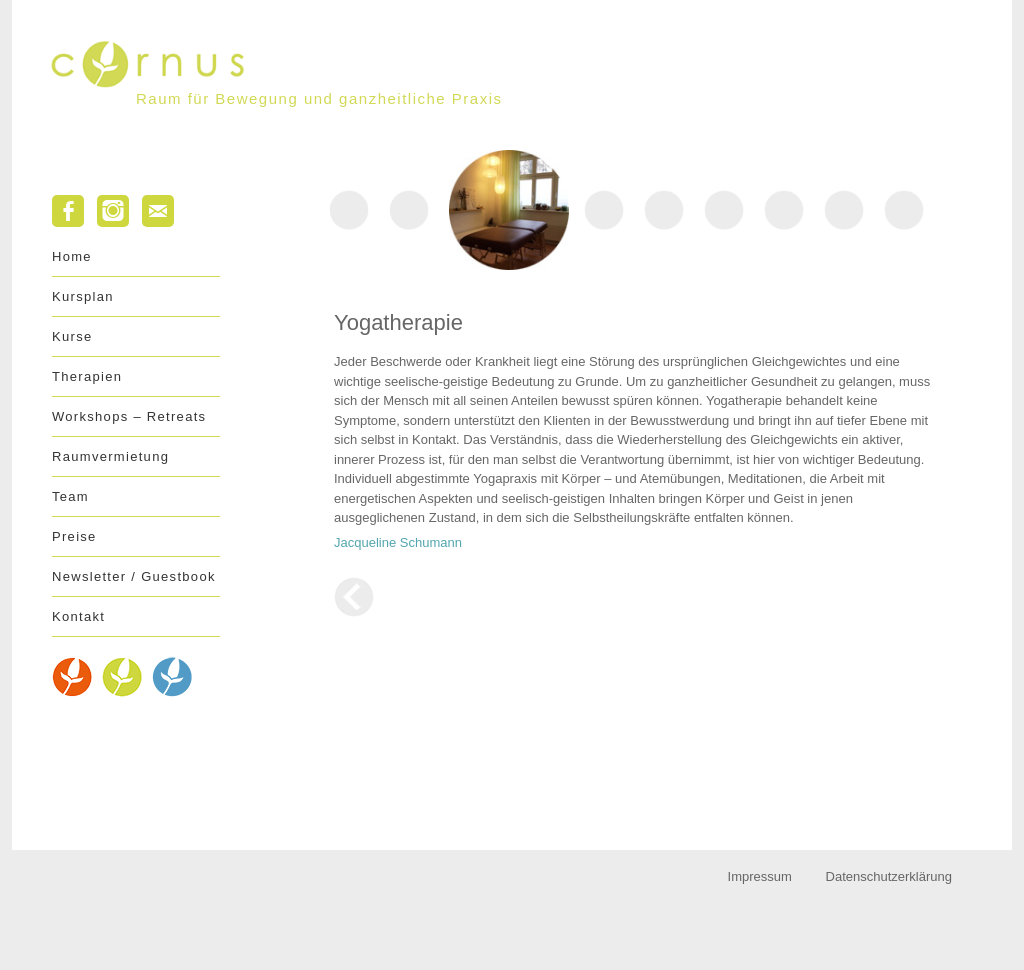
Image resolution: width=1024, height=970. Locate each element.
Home (72, 256)
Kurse (72, 336)
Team (70, 496)
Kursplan (83, 296)
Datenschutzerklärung (889, 876)
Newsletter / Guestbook (134, 576)
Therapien (87, 376)
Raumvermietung (110, 456)
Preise (74, 536)
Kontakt (78, 616)
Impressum (760, 876)
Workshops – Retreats (129, 416)
